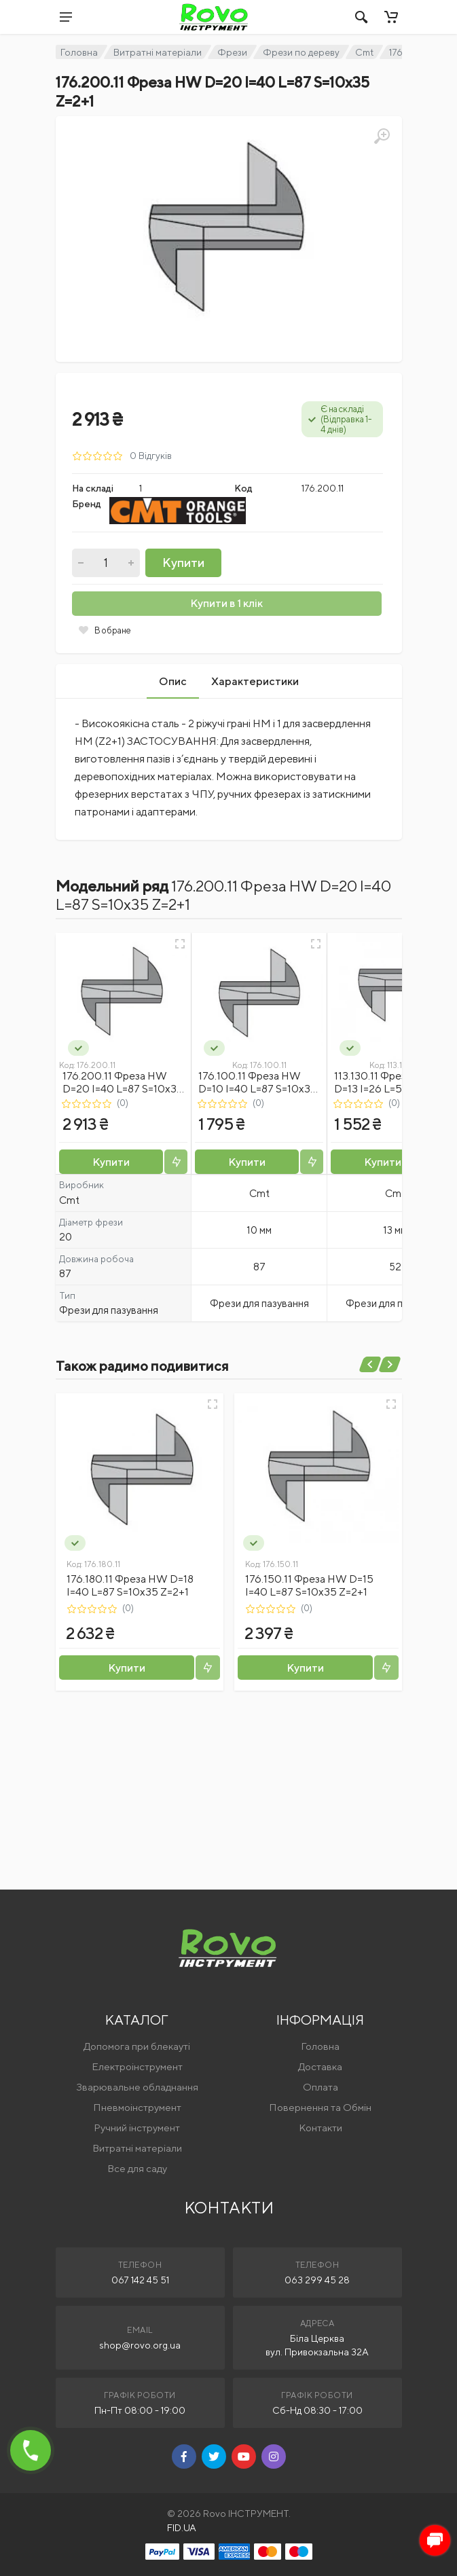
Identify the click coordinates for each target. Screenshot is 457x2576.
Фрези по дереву (301, 52)
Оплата (320, 2087)
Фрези (232, 52)
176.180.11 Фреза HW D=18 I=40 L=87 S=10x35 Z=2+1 (130, 1585)
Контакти (320, 2127)
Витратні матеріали (157, 52)
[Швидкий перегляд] (180, 944)
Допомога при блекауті (137, 2046)
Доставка (320, 2066)
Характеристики (255, 681)
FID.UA (181, 2527)
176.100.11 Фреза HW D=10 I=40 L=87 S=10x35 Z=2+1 (257, 1088)
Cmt (364, 52)
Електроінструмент (137, 2066)
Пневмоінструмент (137, 2107)
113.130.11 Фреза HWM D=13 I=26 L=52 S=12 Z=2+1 (388, 1088)
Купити (183, 562)
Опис (173, 681)
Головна (79, 52)
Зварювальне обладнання (137, 2087)
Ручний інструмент (137, 2127)
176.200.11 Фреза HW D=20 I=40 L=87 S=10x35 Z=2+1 (122, 1088)
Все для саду (137, 2168)
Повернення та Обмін (320, 2107)
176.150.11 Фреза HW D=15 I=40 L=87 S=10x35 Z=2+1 (309, 1585)
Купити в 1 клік (226, 603)
